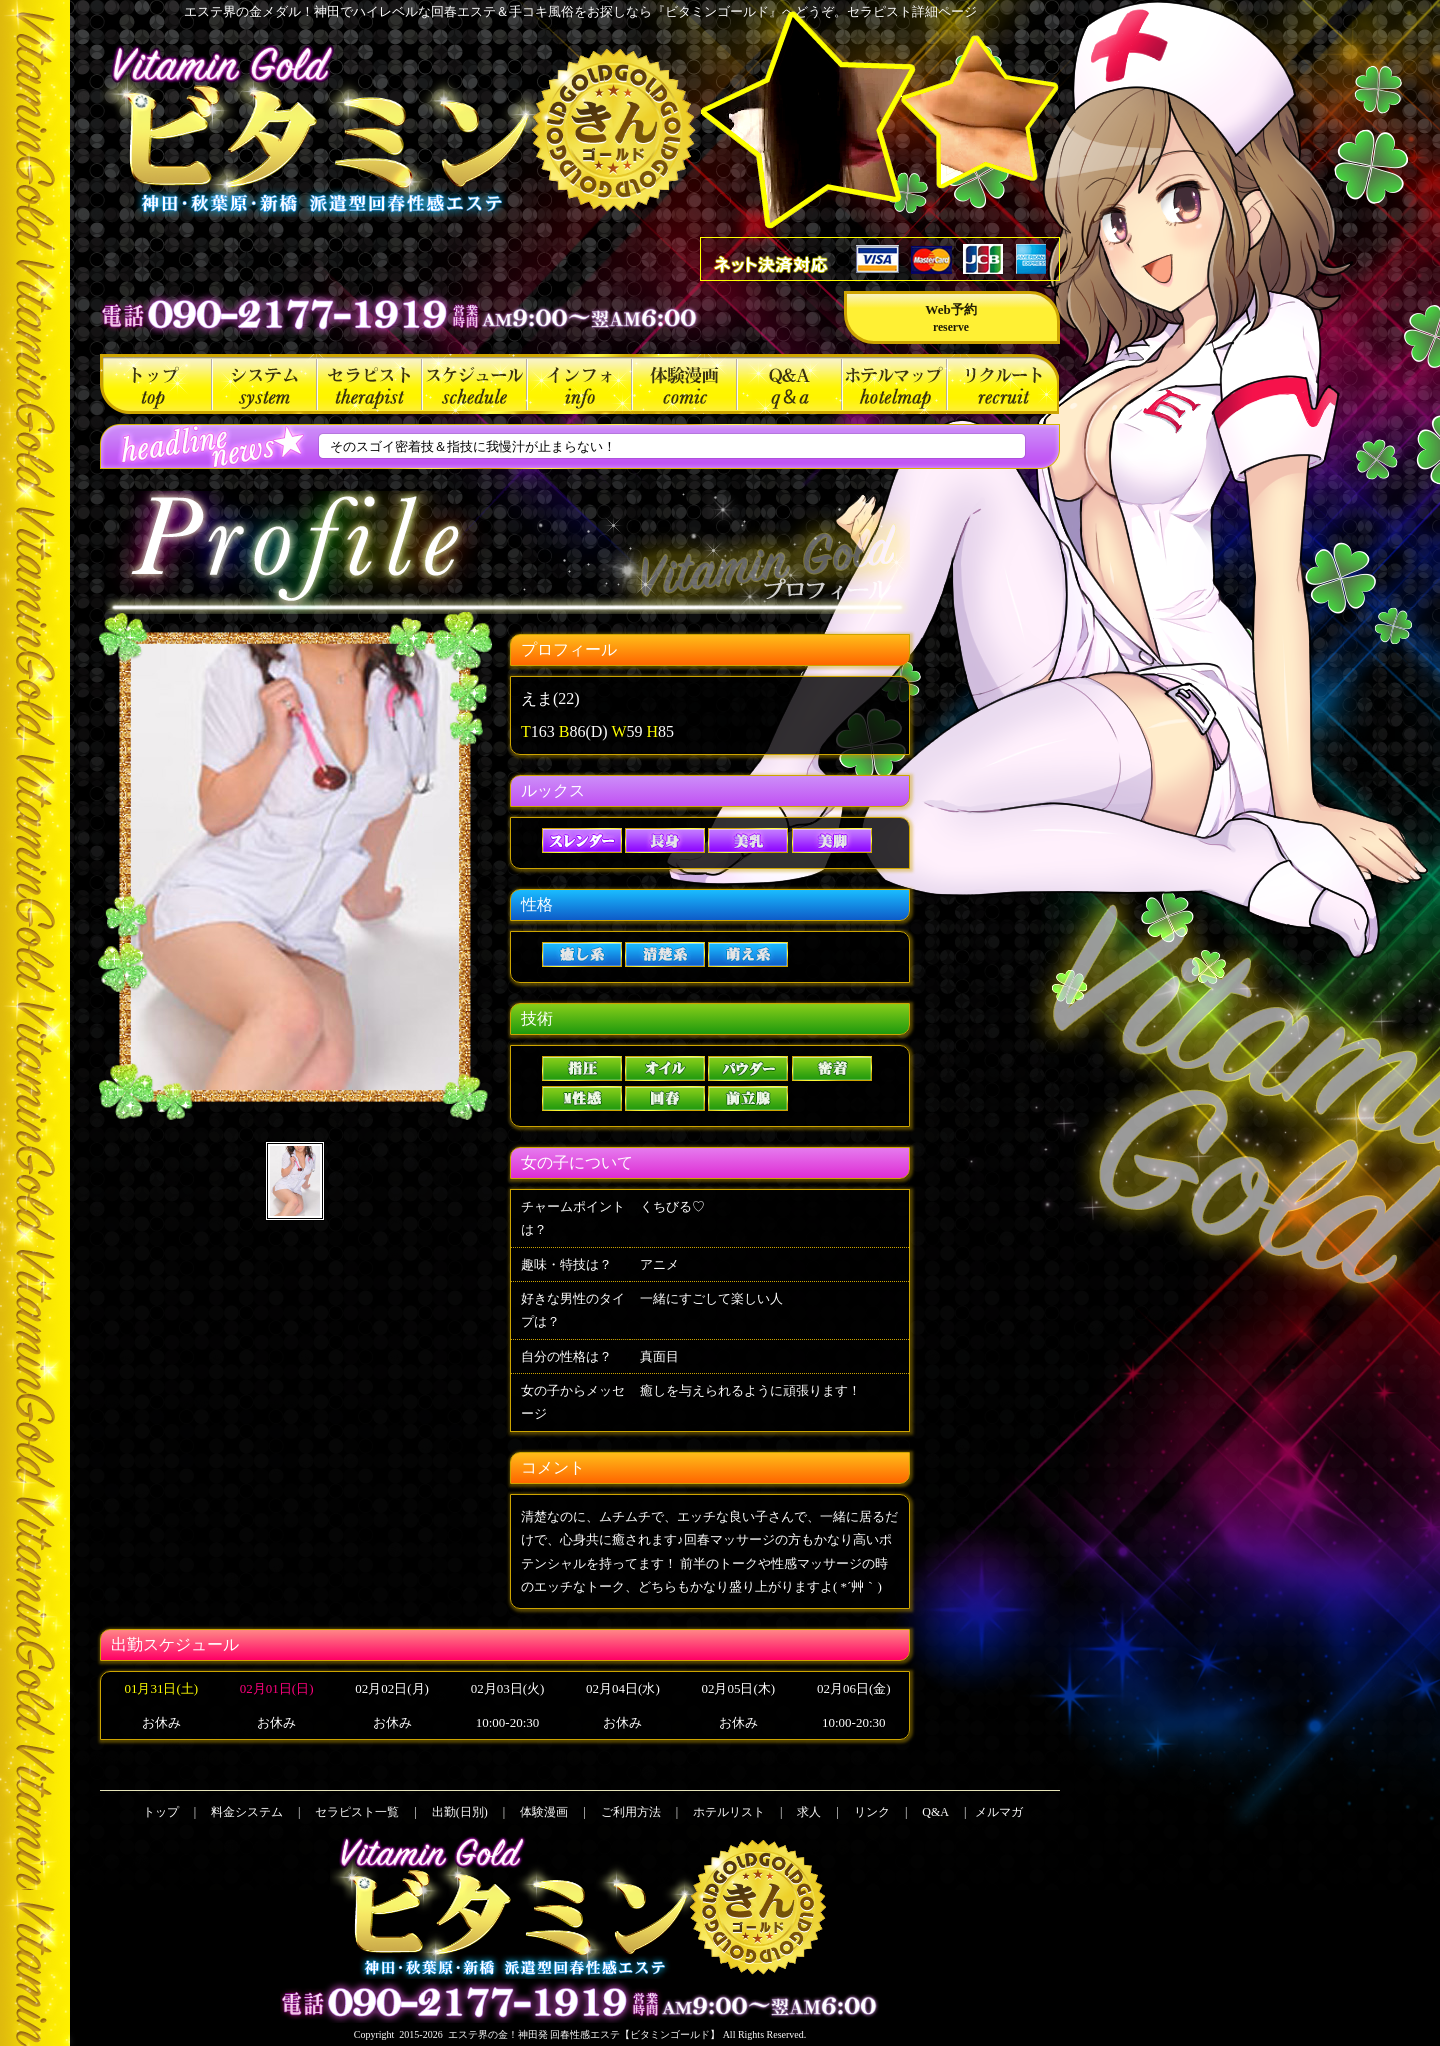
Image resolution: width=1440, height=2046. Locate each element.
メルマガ (999, 1812)
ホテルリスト (894, 384)
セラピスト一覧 (369, 384)
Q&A (789, 384)
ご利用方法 (579, 384)
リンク (872, 1812)
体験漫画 (684, 384)
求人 (1003, 384)
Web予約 (950, 318)
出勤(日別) (474, 384)
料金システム (264, 384)
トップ (156, 384)
